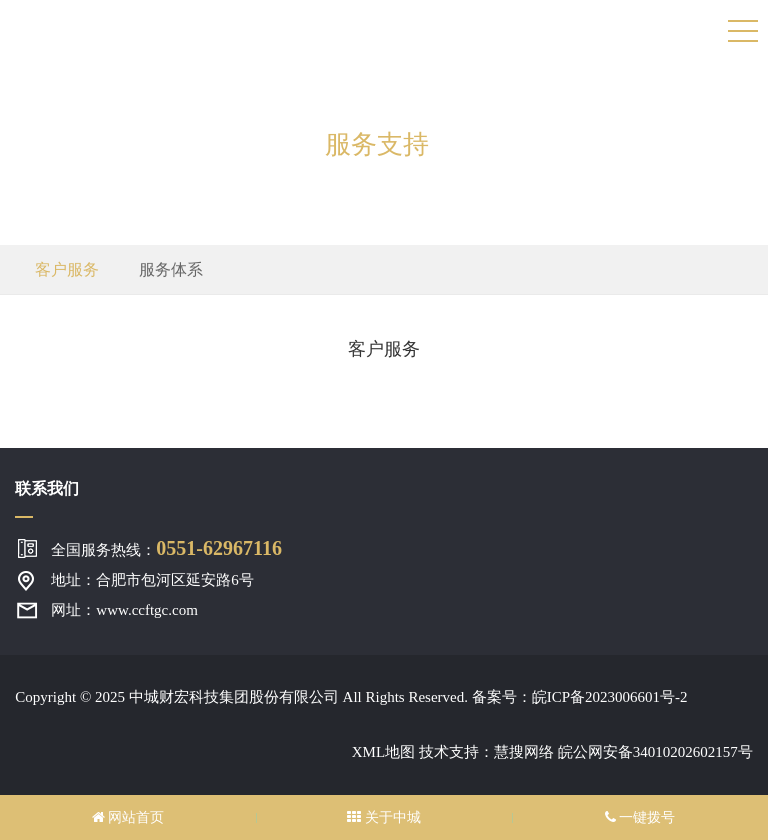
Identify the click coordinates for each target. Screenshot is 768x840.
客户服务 (67, 269)
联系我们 (47, 488)
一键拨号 (640, 817)
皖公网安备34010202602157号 (655, 752)
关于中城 (384, 817)
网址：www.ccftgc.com (124, 610)
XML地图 (383, 752)
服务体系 (171, 269)
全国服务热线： (166, 548)
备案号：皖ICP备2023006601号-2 (580, 697)
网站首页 (128, 817)
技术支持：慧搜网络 (486, 752)
